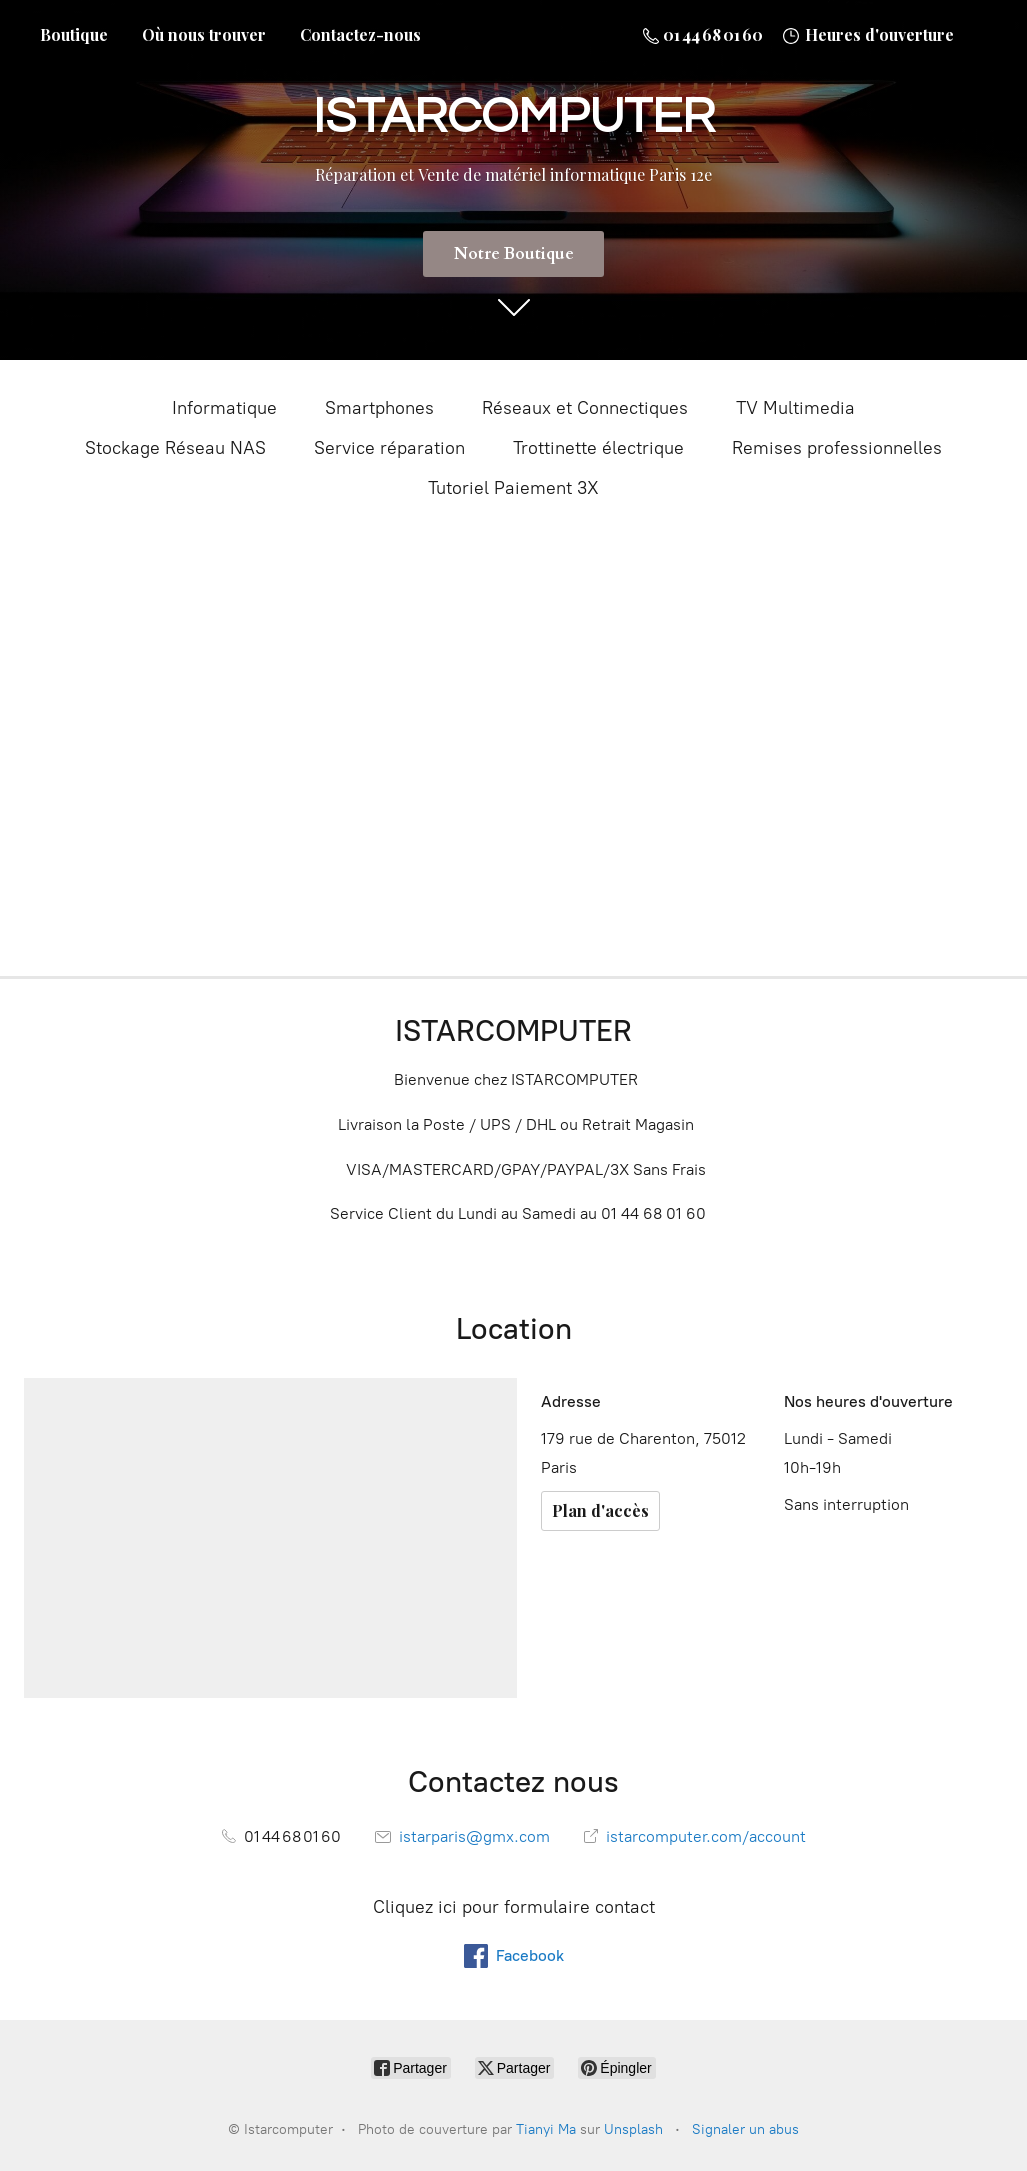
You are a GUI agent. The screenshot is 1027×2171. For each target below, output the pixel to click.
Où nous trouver (204, 34)
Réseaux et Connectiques (585, 408)
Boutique (74, 34)
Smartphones (379, 408)
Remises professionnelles (837, 448)
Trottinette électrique (598, 448)
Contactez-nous (360, 34)
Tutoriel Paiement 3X (513, 488)
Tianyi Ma (546, 2129)
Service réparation (389, 448)
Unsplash (633, 2129)
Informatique (224, 408)
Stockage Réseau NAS (175, 448)
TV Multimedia (795, 408)
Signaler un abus (745, 2129)
